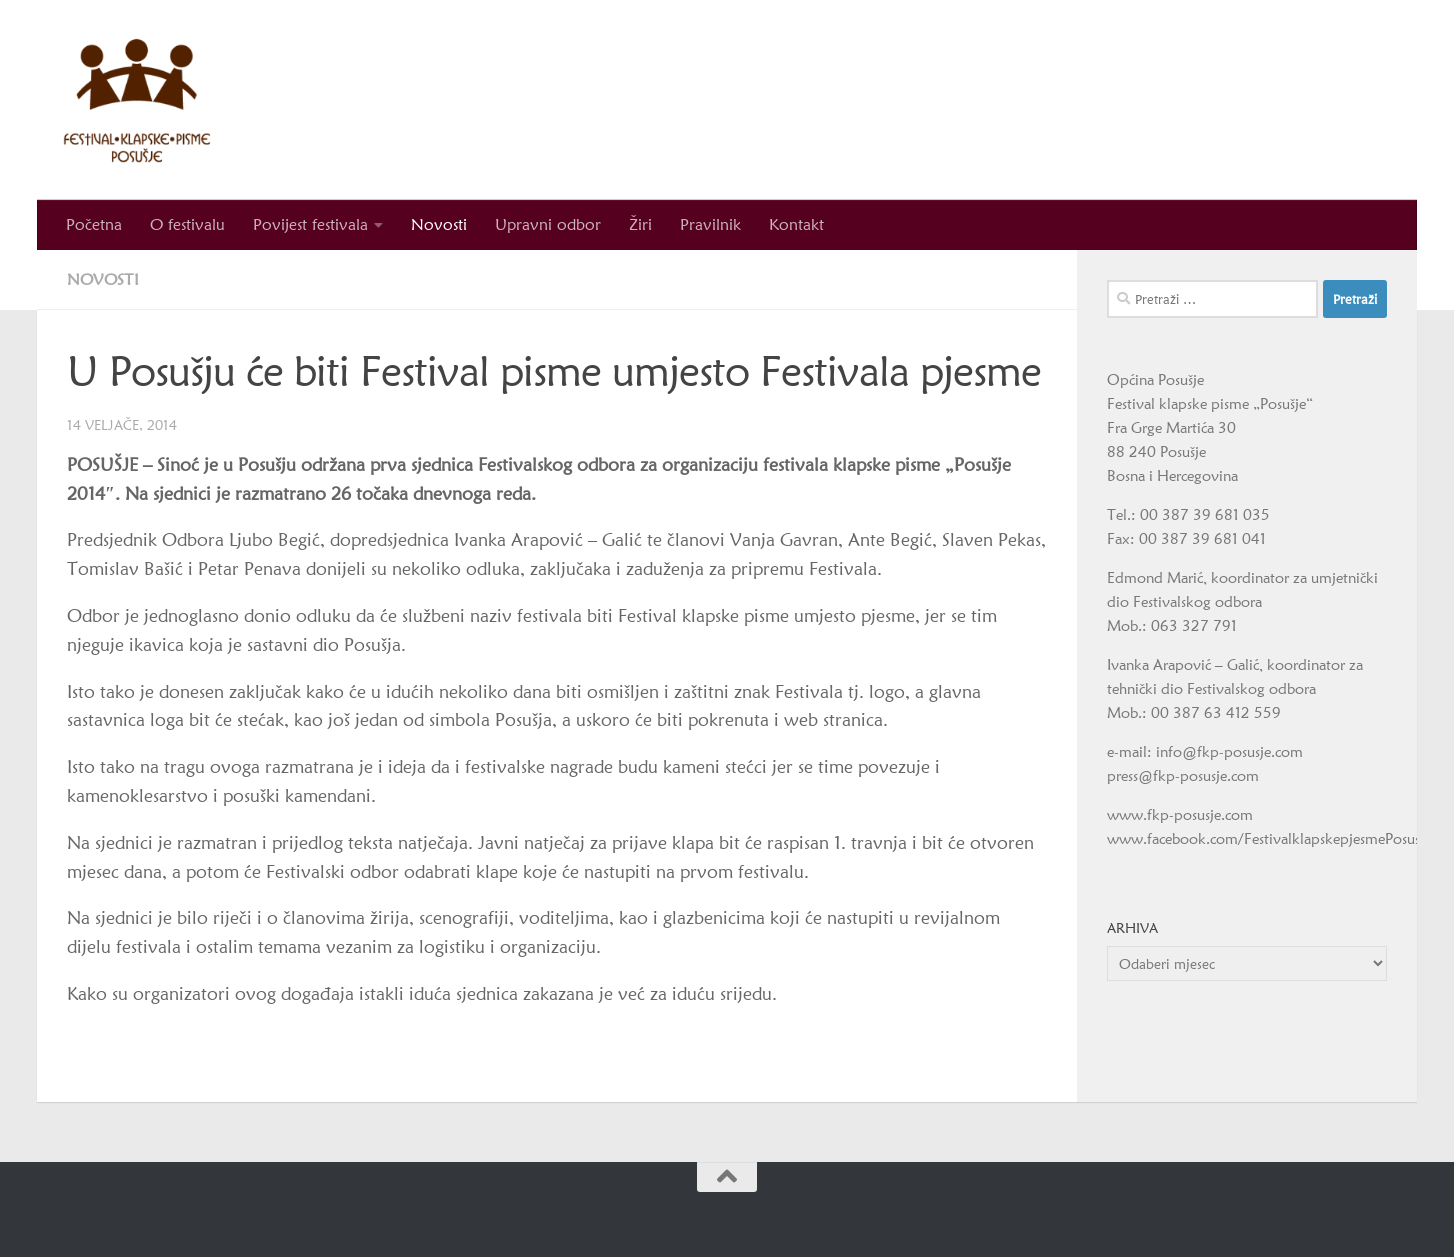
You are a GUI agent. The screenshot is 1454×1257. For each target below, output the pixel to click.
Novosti (439, 224)
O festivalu (187, 224)
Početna (94, 224)
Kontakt (796, 224)
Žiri (640, 224)
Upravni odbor (548, 224)
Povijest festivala (310, 224)
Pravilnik (710, 224)
